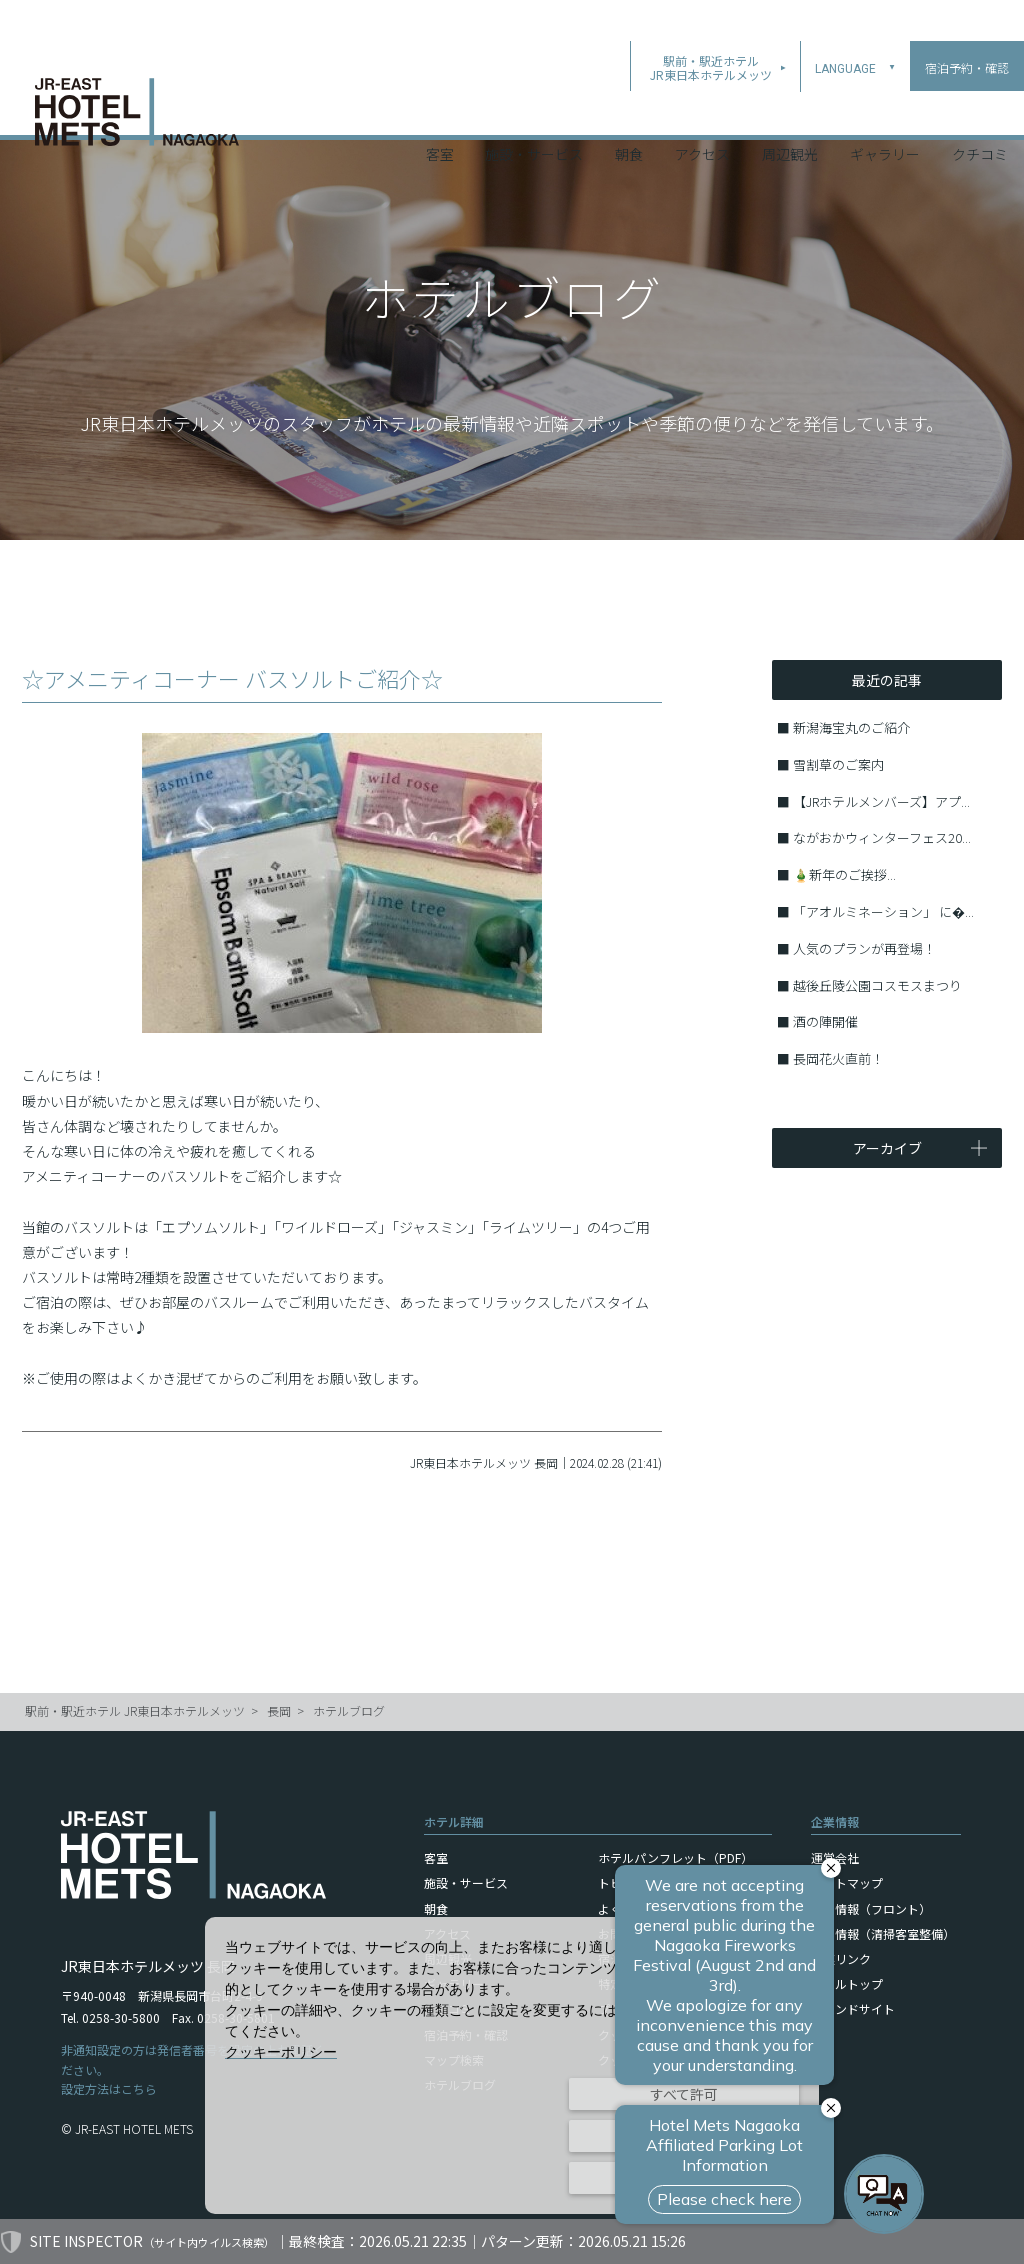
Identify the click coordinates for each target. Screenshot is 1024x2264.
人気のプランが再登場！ (864, 948)
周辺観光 (790, 109)
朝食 (629, 109)
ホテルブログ (349, 1710)
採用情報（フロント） (871, 1908)
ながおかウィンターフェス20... (882, 837)
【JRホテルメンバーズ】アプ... (881, 801)
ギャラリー (885, 109)
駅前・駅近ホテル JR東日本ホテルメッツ (135, 1710)
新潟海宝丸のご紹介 (851, 727)
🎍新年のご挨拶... (844, 874)
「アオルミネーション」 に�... (883, 911)
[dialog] (512, 2065)
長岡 (279, 1710)
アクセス (702, 109)
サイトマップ (847, 1882)
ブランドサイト (853, 2008)
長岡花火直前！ (838, 1058)
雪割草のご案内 (838, 764)
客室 (440, 109)
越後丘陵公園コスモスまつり (877, 985)
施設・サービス (534, 109)
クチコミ (980, 109)
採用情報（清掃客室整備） (883, 1933)
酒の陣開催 (825, 1021)
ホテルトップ (847, 1983)
